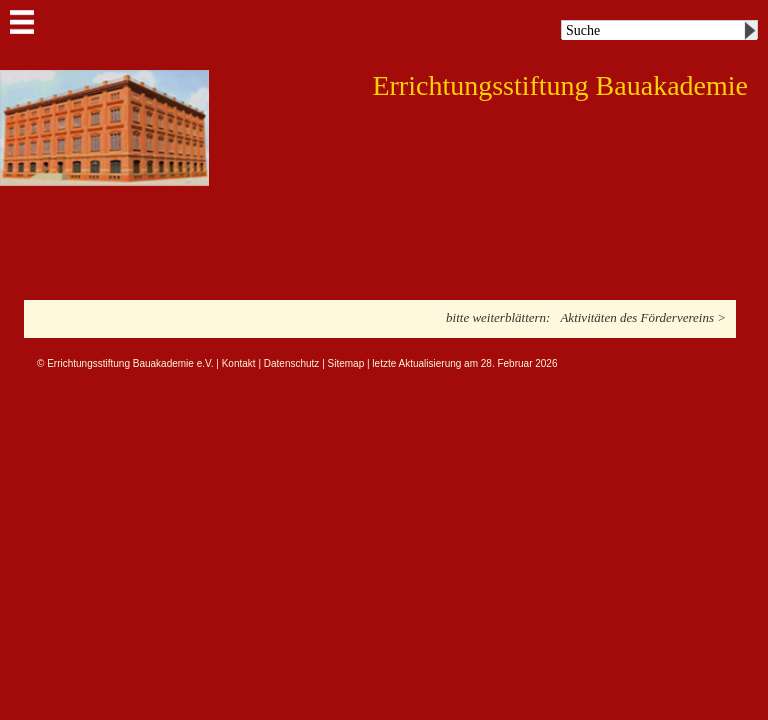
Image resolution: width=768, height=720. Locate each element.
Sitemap (346, 363)
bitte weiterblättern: (498, 317)
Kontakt (239, 363)
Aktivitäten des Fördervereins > (643, 317)
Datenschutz (292, 363)
